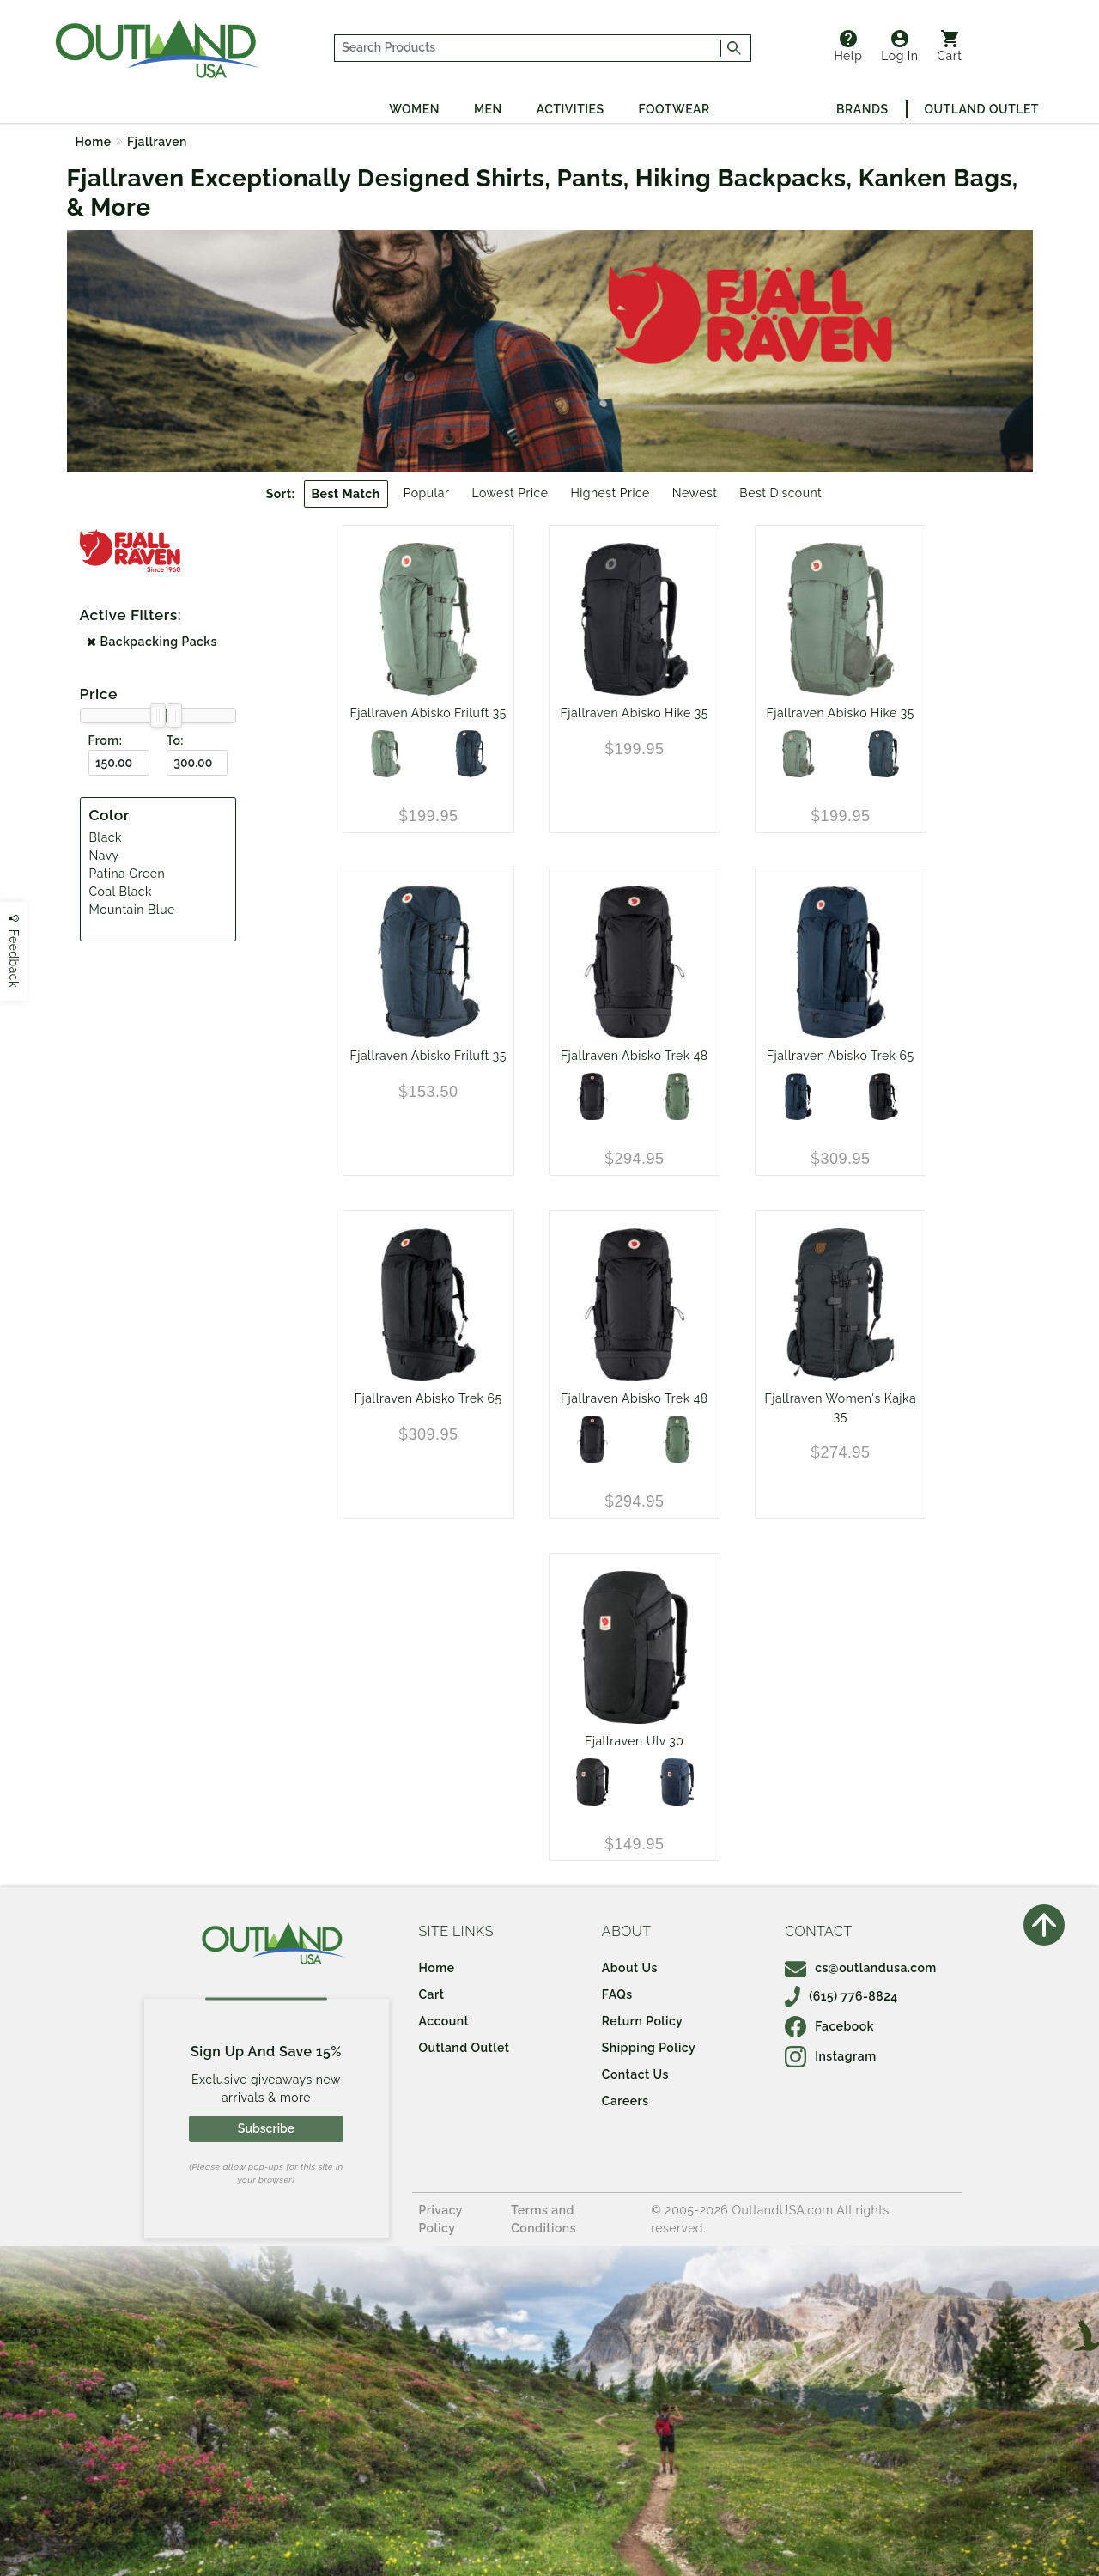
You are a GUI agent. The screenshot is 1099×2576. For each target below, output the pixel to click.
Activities (570, 109)
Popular (427, 493)
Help (848, 46)
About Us (630, 1968)
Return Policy (642, 2021)
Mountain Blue (132, 910)
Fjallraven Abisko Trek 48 (634, 1056)
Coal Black (120, 891)
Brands (862, 109)
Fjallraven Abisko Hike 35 (634, 713)
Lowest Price (509, 493)
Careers (625, 2101)
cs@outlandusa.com (861, 1968)
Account (444, 2021)
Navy (104, 855)
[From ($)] (118, 763)
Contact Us (635, 2074)
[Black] (592, 1096)
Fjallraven (157, 142)
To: (175, 740)
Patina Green (127, 873)
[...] (528, 48)
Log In (899, 46)
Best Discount (780, 493)
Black (105, 837)
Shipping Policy (648, 2048)
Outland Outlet (982, 109)
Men (488, 109)
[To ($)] (197, 763)
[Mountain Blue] (677, 1782)
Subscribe (266, 2128)
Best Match (346, 494)
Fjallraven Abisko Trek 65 (840, 1056)
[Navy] (471, 754)
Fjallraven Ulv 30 (634, 1741)
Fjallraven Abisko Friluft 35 (428, 713)
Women (414, 109)
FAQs (617, 1994)
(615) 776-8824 (841, 1996)
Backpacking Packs (152, 642)
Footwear (674, 109)
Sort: (280, 494)
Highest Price (609, 493)
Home (94, 142)
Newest (695, 493)
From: (105, 740)
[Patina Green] (386, 754)
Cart (950, 46)
